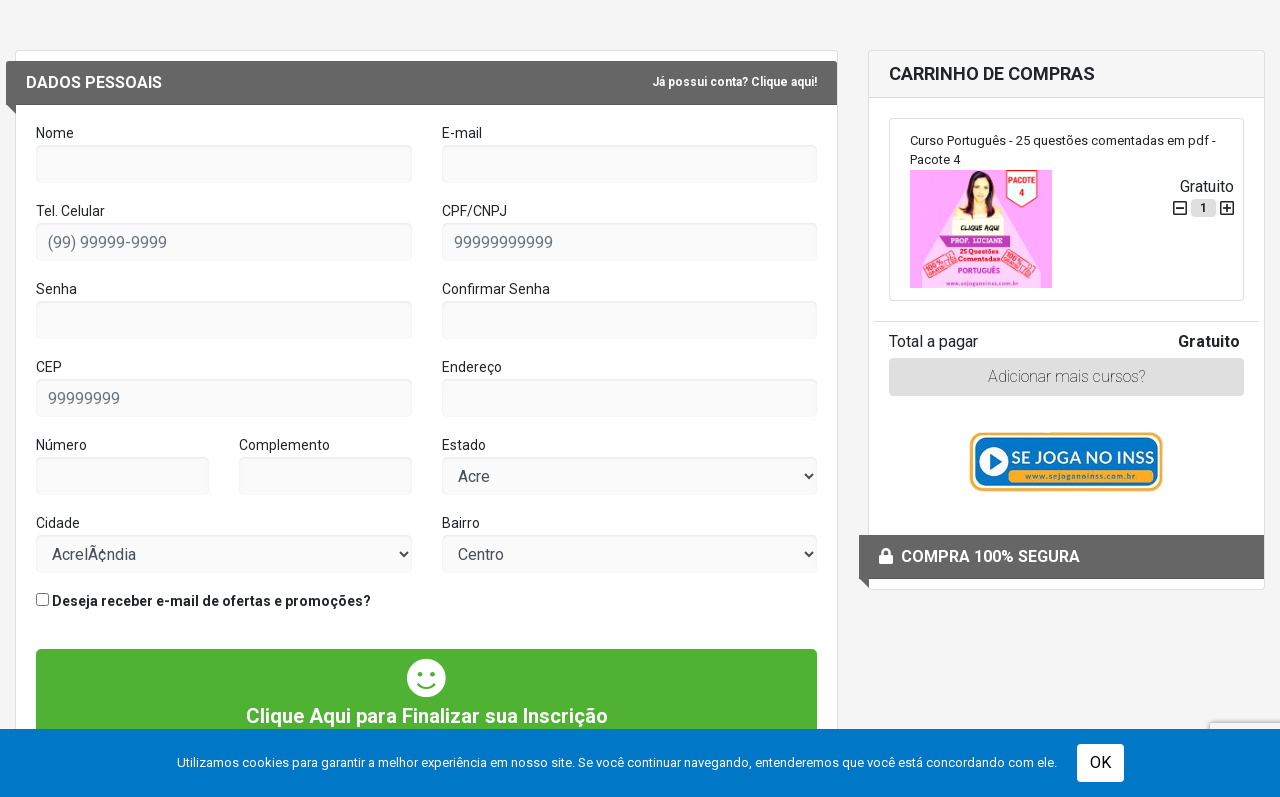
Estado (464, 445)
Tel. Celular (70, 211)
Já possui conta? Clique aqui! (734, 82)
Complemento (284, 445)
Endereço (472, 367)
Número (61, 445)
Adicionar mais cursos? (1066, 376)
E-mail (462, 133)
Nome (55, 133)
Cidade (58, 523)
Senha (56, 289)
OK (1100, 762)
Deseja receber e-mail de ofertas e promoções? (203, 601)
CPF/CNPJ (474, 211)
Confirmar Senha (496, 289)
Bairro (461, 523)
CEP (49, 367)
